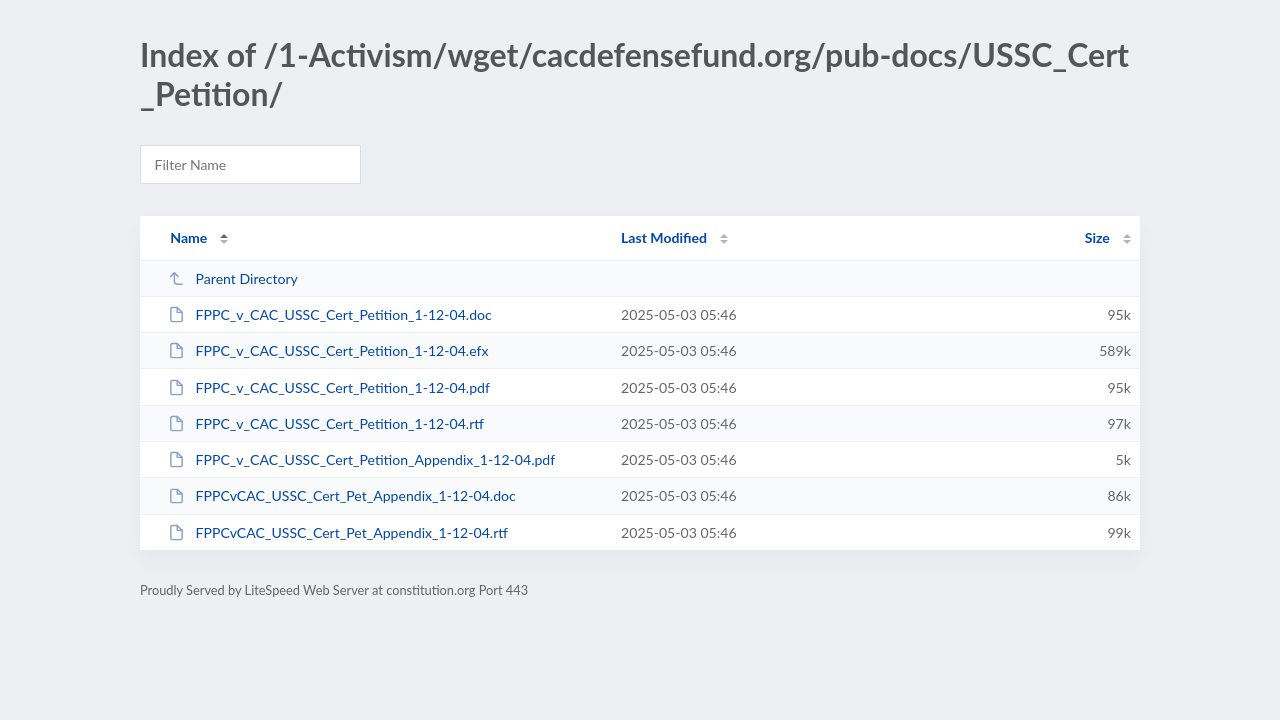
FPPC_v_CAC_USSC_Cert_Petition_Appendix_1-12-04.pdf (361, 459)
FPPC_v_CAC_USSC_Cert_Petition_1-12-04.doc (330, 314)
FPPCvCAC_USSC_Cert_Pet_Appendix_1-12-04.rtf (338, 532)
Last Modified (664, 237)
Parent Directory (233, 278)
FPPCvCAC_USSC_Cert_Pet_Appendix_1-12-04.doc (342, 495)
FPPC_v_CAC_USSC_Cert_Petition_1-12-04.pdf (329, 387)
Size (1097, 237)
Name (188, 237)
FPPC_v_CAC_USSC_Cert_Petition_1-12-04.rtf (326, 423)
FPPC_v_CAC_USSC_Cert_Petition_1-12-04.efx (328, 350)
